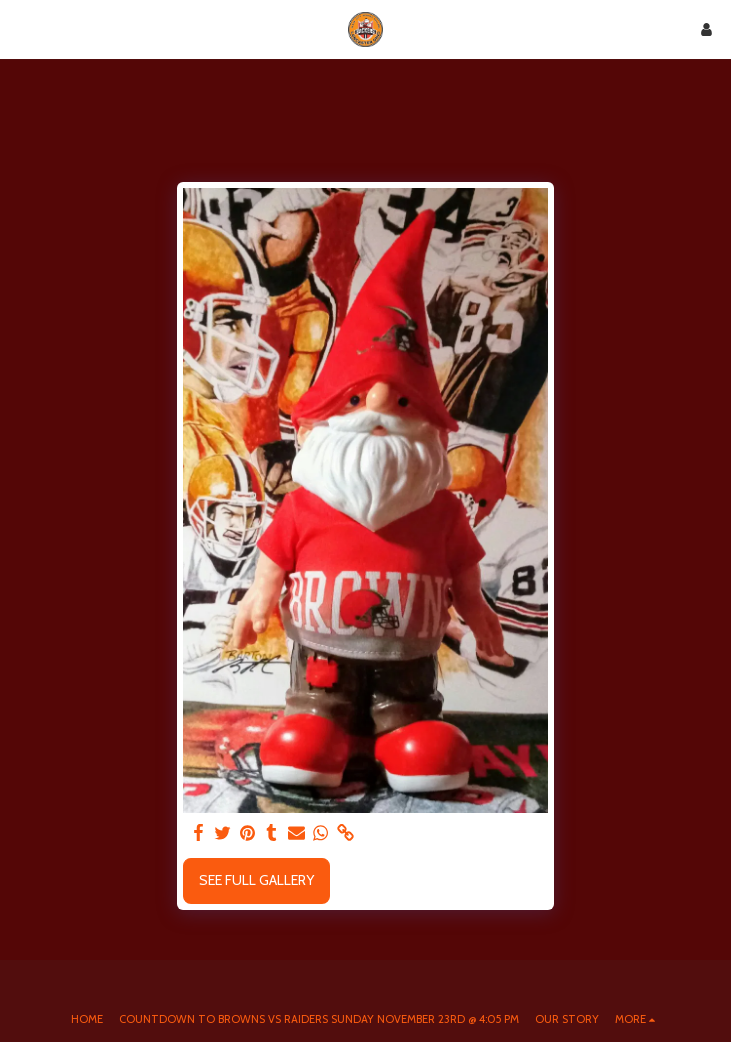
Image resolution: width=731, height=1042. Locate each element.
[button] (22, 29)
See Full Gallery (256, 880)
